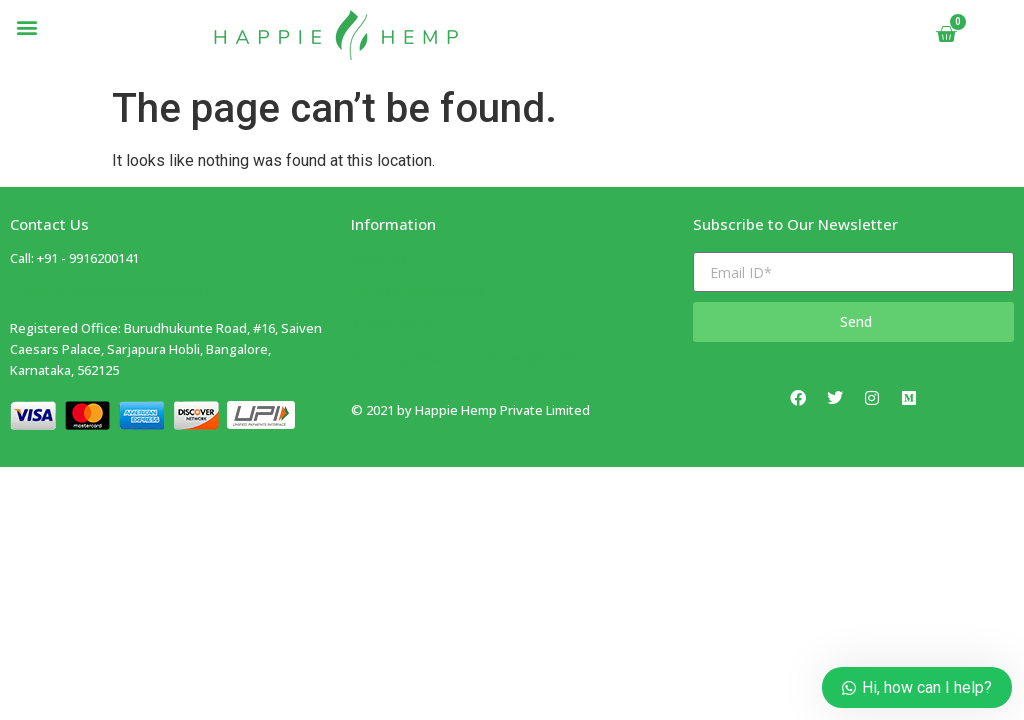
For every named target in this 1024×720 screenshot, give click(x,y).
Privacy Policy (391, 324)
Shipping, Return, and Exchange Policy (466, 357)
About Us (379, 258)
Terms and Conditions (418, 291)
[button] (26, 26)
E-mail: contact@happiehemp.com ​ (112, 291)
